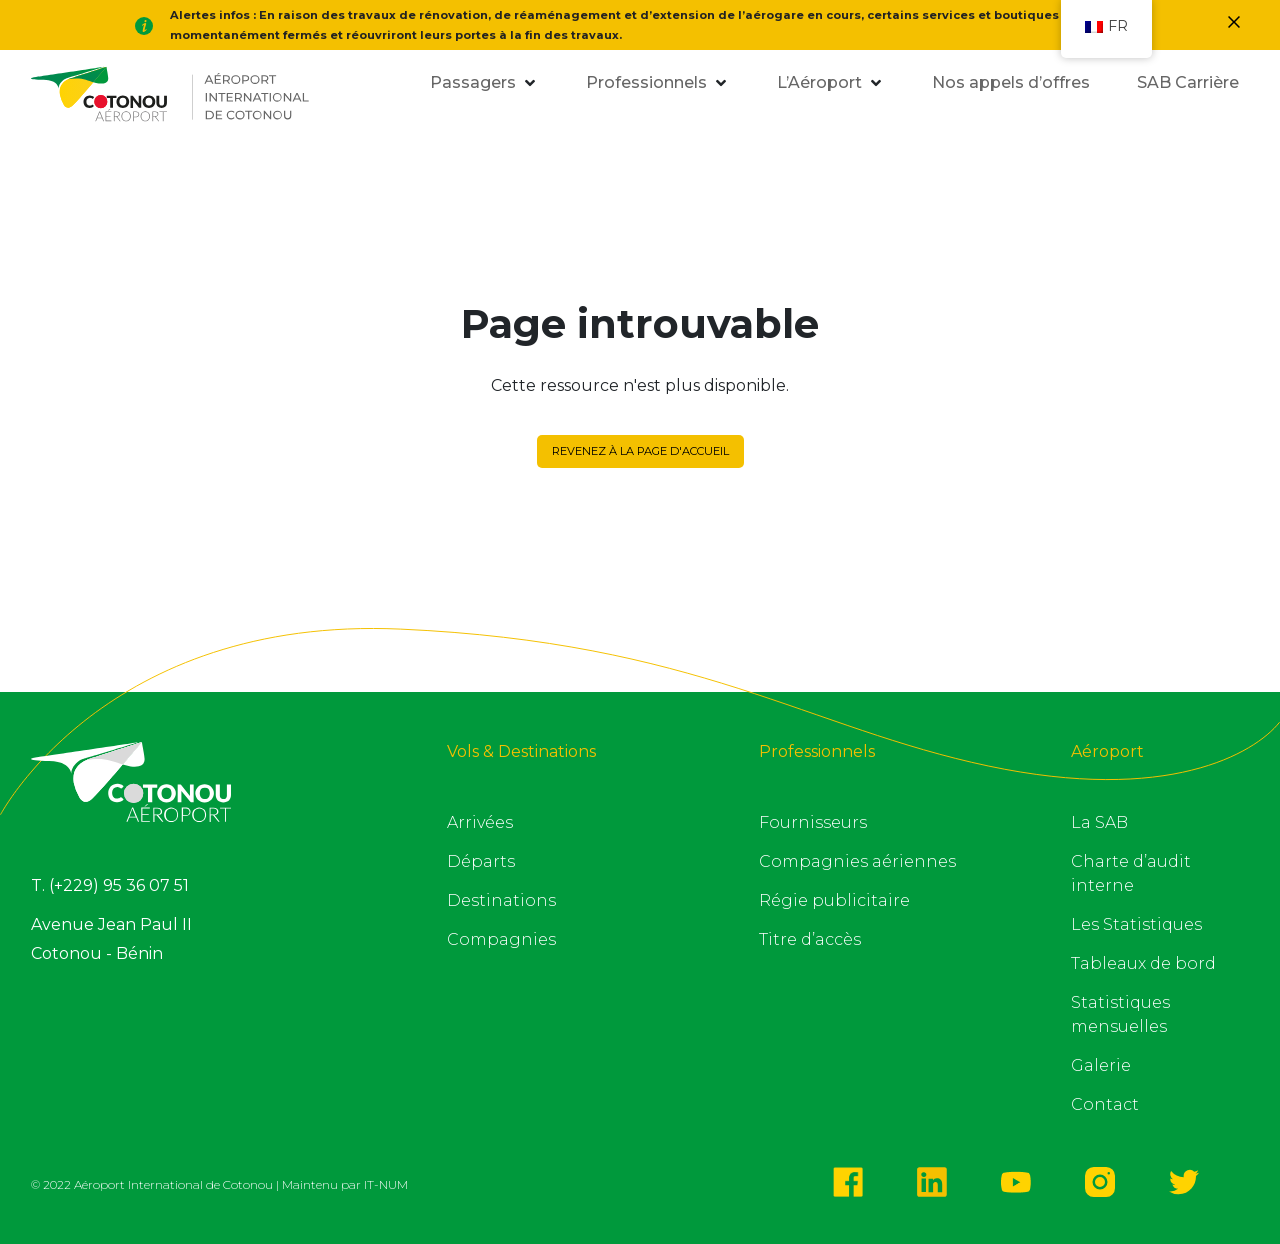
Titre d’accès (810, 939)
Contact (1105, 1104)
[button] (471, 83)
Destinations (501, 900)
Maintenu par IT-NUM (345, 1184)
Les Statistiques (1136, 924)
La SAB (1099, 822)
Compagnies (501, 939)
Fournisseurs (813, 822)
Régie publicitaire (834, 900)
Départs (481, 861)
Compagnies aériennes (857, 861)
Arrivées (480, 822)
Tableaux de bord (1143, 963)
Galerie (1101, 1065)
